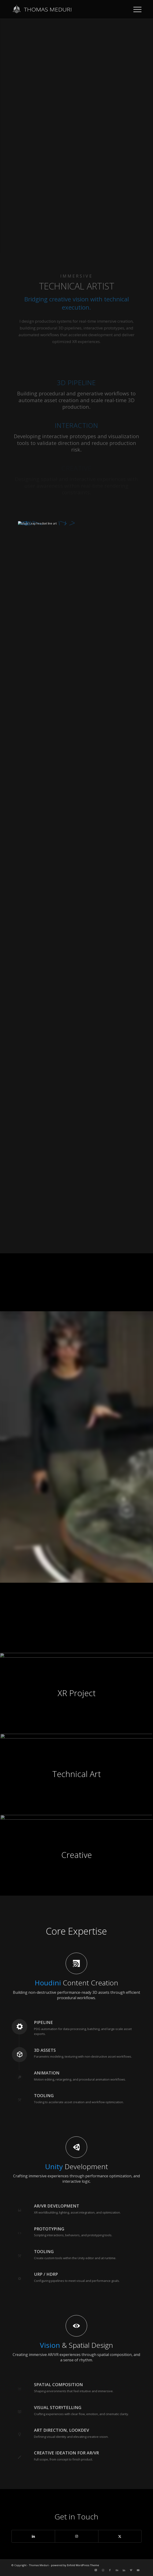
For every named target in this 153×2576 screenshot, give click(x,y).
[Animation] (19, 2077)
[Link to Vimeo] (130, 2570)
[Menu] (135, 9)
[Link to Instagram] (76, 2536)
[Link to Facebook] (109, 2570)
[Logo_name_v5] (63, 9)
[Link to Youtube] (138, 2570)
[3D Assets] (19, 2054)
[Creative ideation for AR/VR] (19, 2457)
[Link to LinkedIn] (33, 2536)
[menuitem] (135, 9)
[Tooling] (19, 2100)
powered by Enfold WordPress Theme (75, 2565)
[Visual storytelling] (19, 2412)
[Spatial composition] (19, 2389)
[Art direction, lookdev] (19, 2434)
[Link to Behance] (116, 2570)
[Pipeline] (19, 2026)
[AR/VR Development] (19, 2210)
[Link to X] (119, 2536)
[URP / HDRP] (19, 2278)
